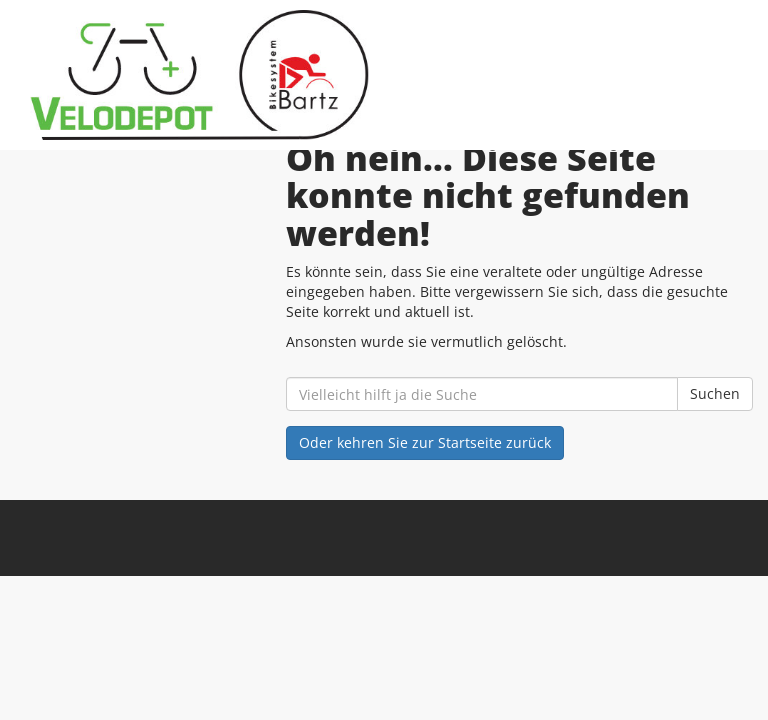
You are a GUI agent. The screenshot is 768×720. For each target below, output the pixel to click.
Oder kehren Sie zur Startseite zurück (425, 442)
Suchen (715, 393)
